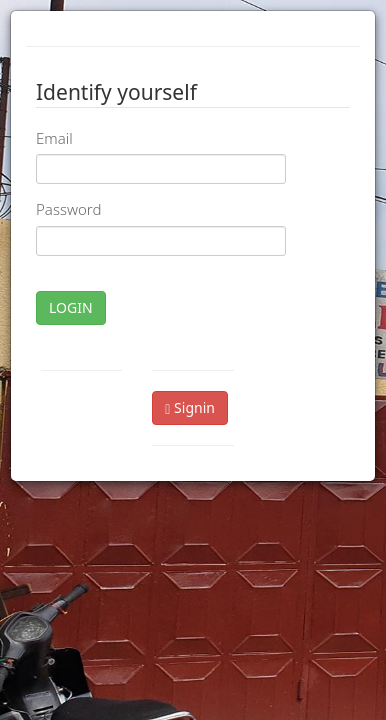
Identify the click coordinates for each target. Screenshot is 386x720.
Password (68, 209)
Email (54, 138)
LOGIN (71, 307)
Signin (190, 407)
